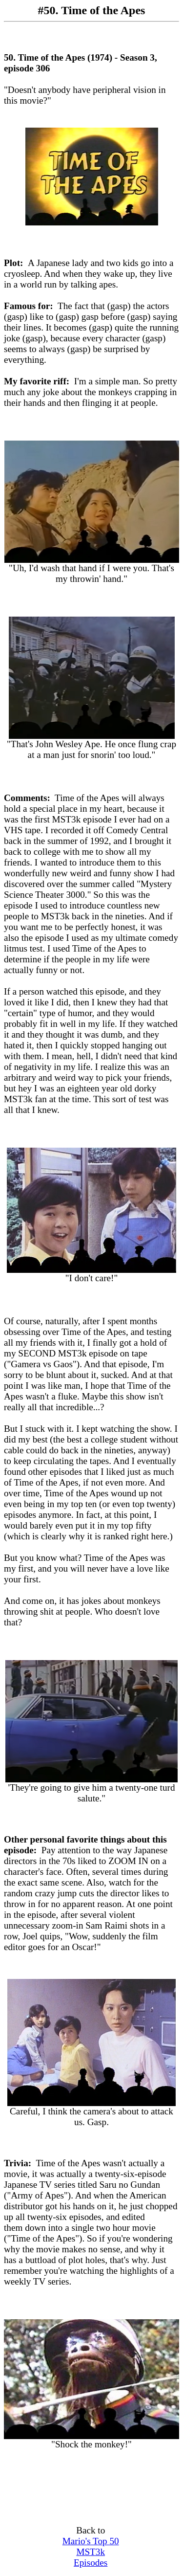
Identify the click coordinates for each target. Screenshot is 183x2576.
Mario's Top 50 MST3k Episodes (90, 2552)
